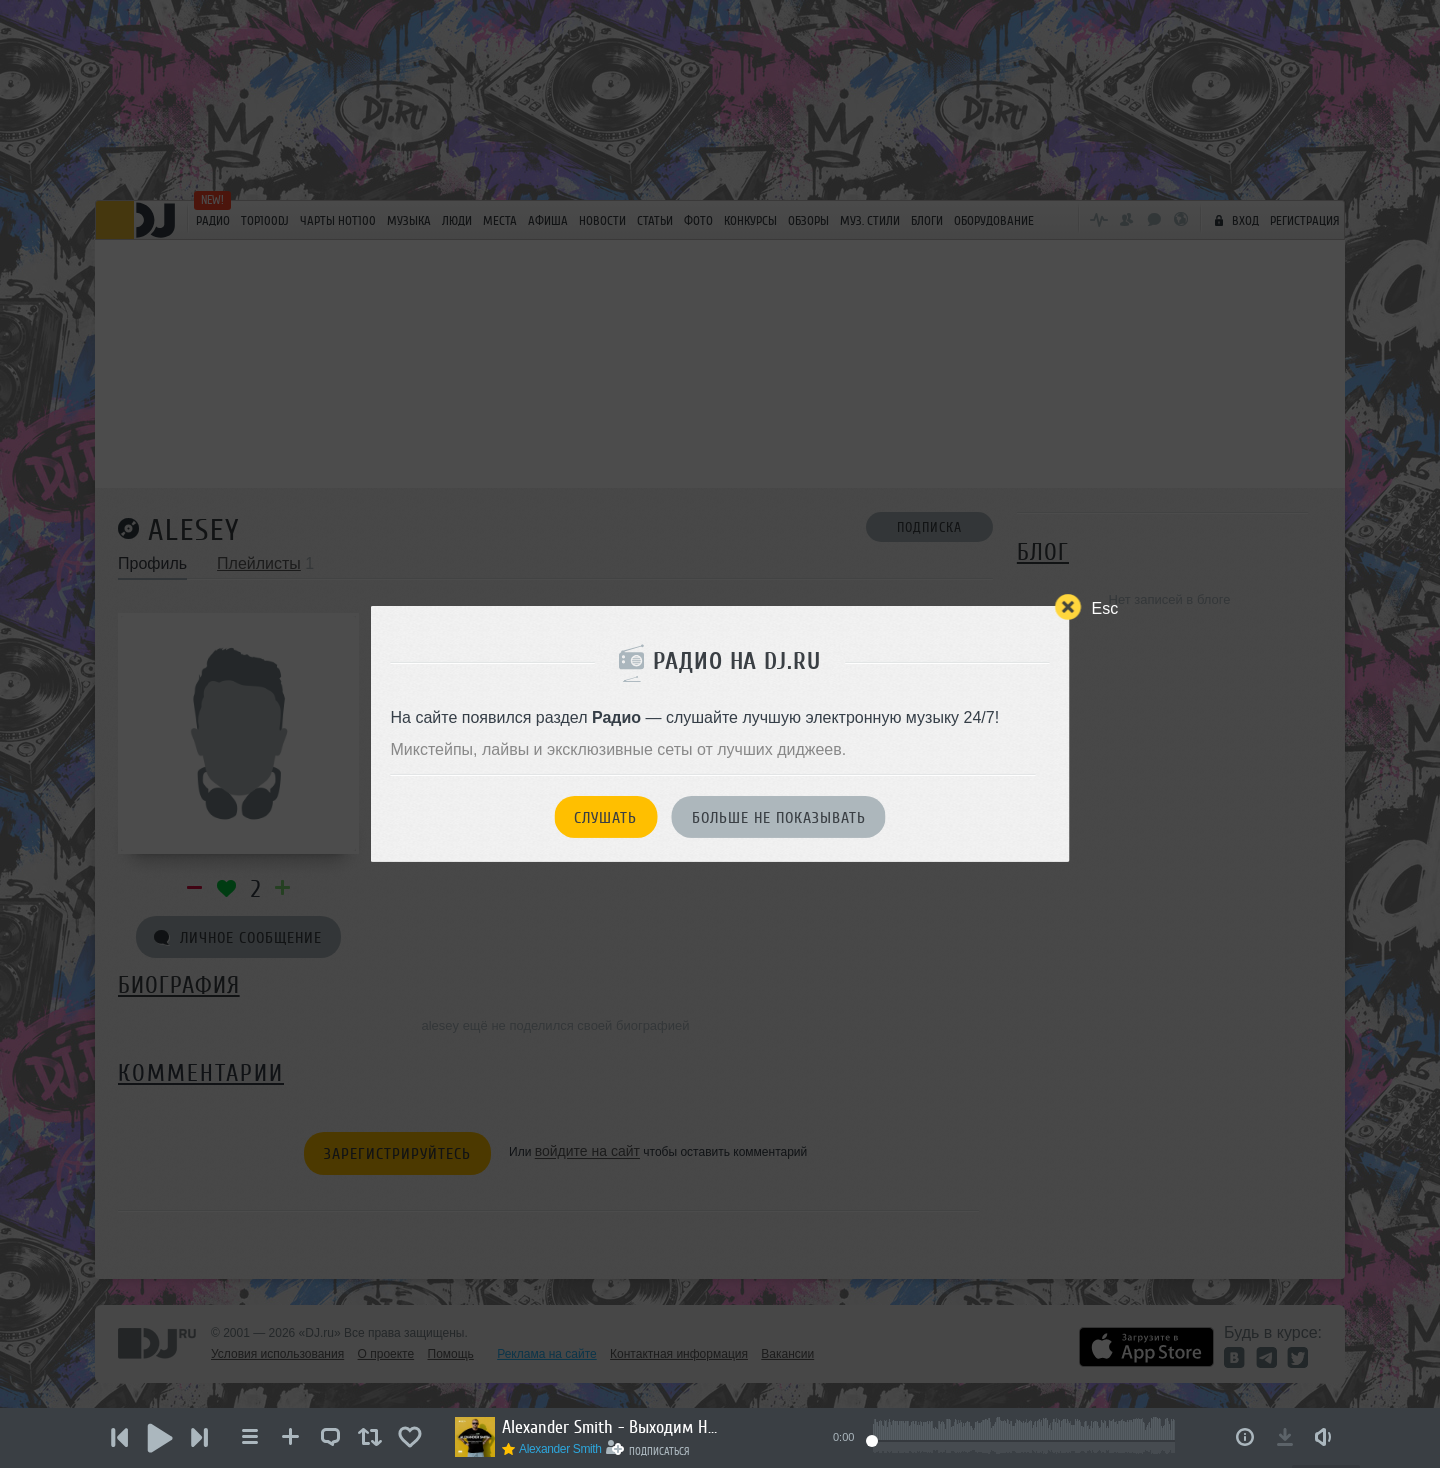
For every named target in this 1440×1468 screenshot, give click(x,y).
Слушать (605, 818)
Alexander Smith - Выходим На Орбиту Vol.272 (612, 1427)
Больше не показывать (779, 818)
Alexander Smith (560, 1449)
